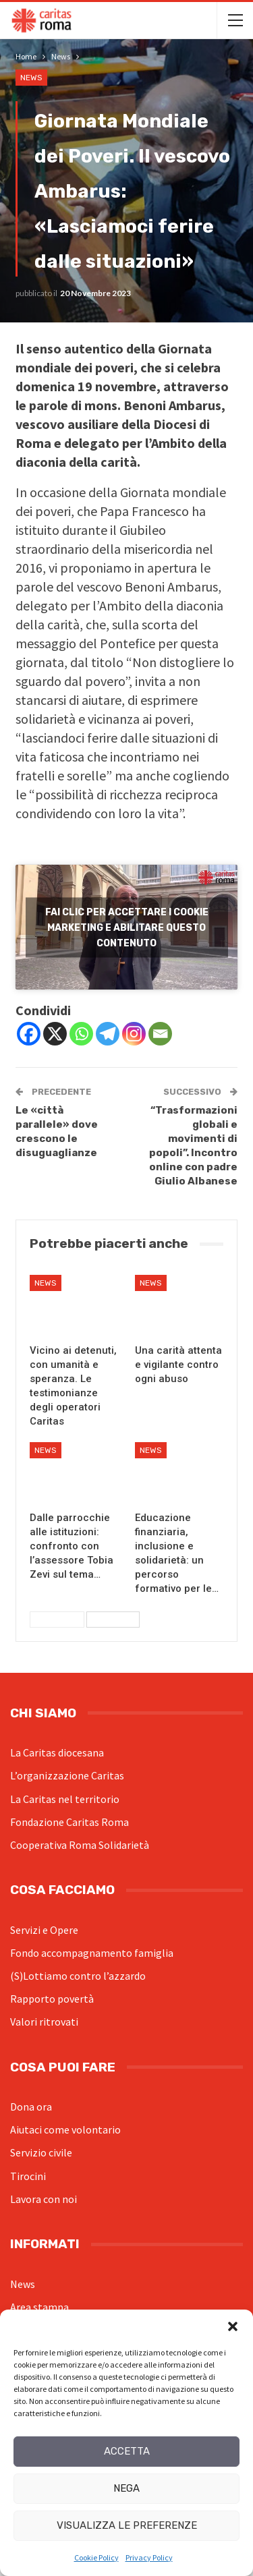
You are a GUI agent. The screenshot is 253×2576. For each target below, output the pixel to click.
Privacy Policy (149, 2557)
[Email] (160, 1034)
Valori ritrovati (44, 2021)
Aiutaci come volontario (65, 2129)
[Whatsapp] (81, 1034)
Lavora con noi (43, 2199)
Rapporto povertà (52, 1998)
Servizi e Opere (44, 1930)
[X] (55, 1034)
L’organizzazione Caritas (67, 1775)
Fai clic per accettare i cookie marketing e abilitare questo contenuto (126, 927)
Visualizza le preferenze (127, 2525)
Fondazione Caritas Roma (69, 1822)
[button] (233, 2326)
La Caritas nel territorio (64, 1799)
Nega (126, 2488)
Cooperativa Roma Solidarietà (79, 1845)
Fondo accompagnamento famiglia (91, 1952)
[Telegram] (107, 1034)
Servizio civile (41, 2152)
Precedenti (57, 1619)
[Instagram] (134, 1034)
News (31, 77)
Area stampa (39, 2307)
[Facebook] (28, 1034)
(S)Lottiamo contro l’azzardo (78, 1975)
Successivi (113, 1619)
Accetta (127, 2451)
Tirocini (28, 2176)
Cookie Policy (96, 2557)
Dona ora (31, 2106)
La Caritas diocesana (57, 1752)
